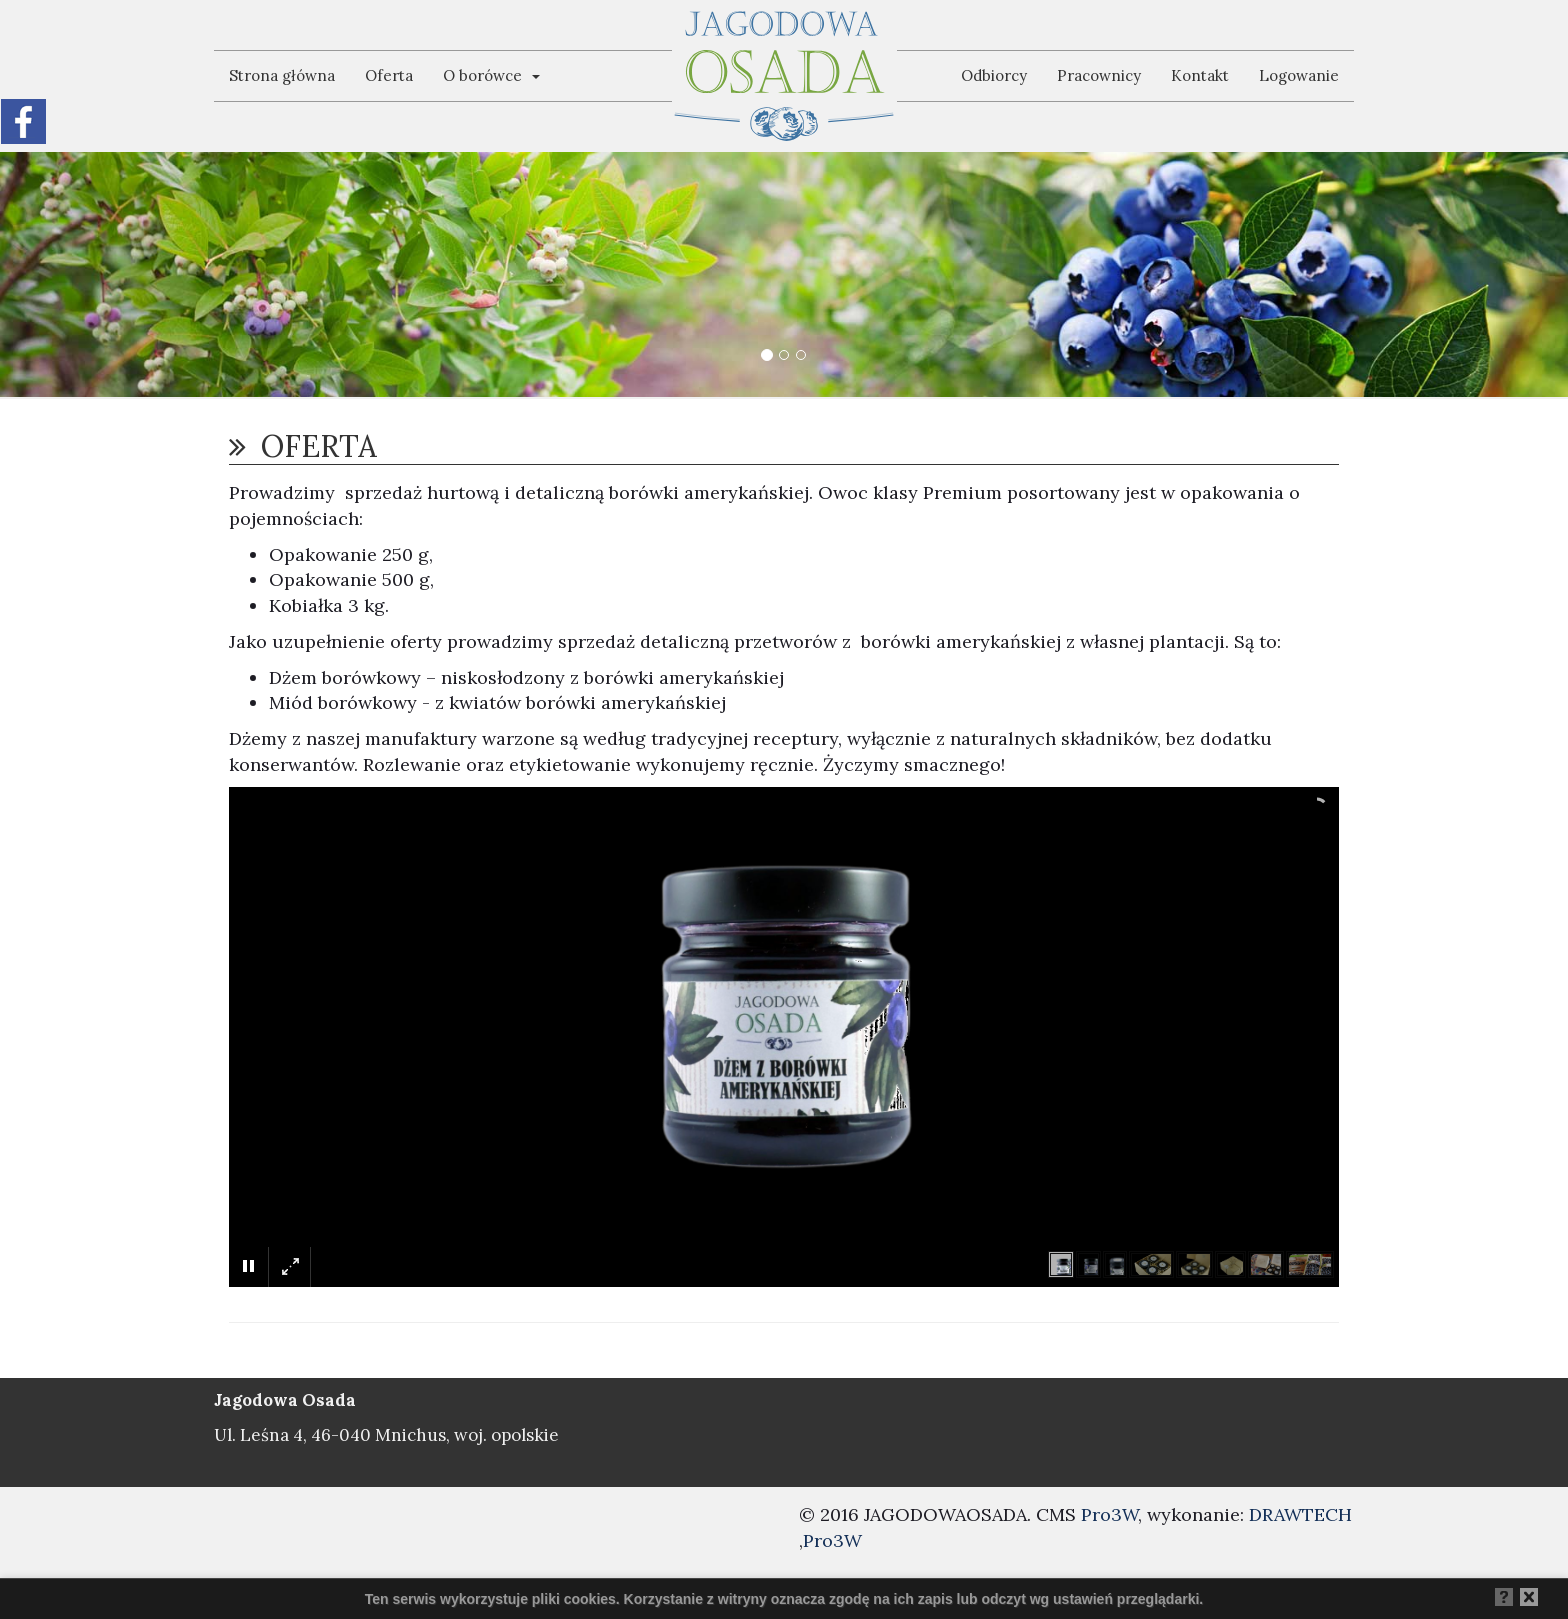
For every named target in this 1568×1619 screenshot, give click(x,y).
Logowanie (1299, 75)
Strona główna (282, 75)
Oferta (389, 75)
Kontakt (1200, 75)
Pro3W (1109, 1514)
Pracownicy (1099, 75)
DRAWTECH (1300, 1514)
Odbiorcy (994, 75)
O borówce (491, 75)
